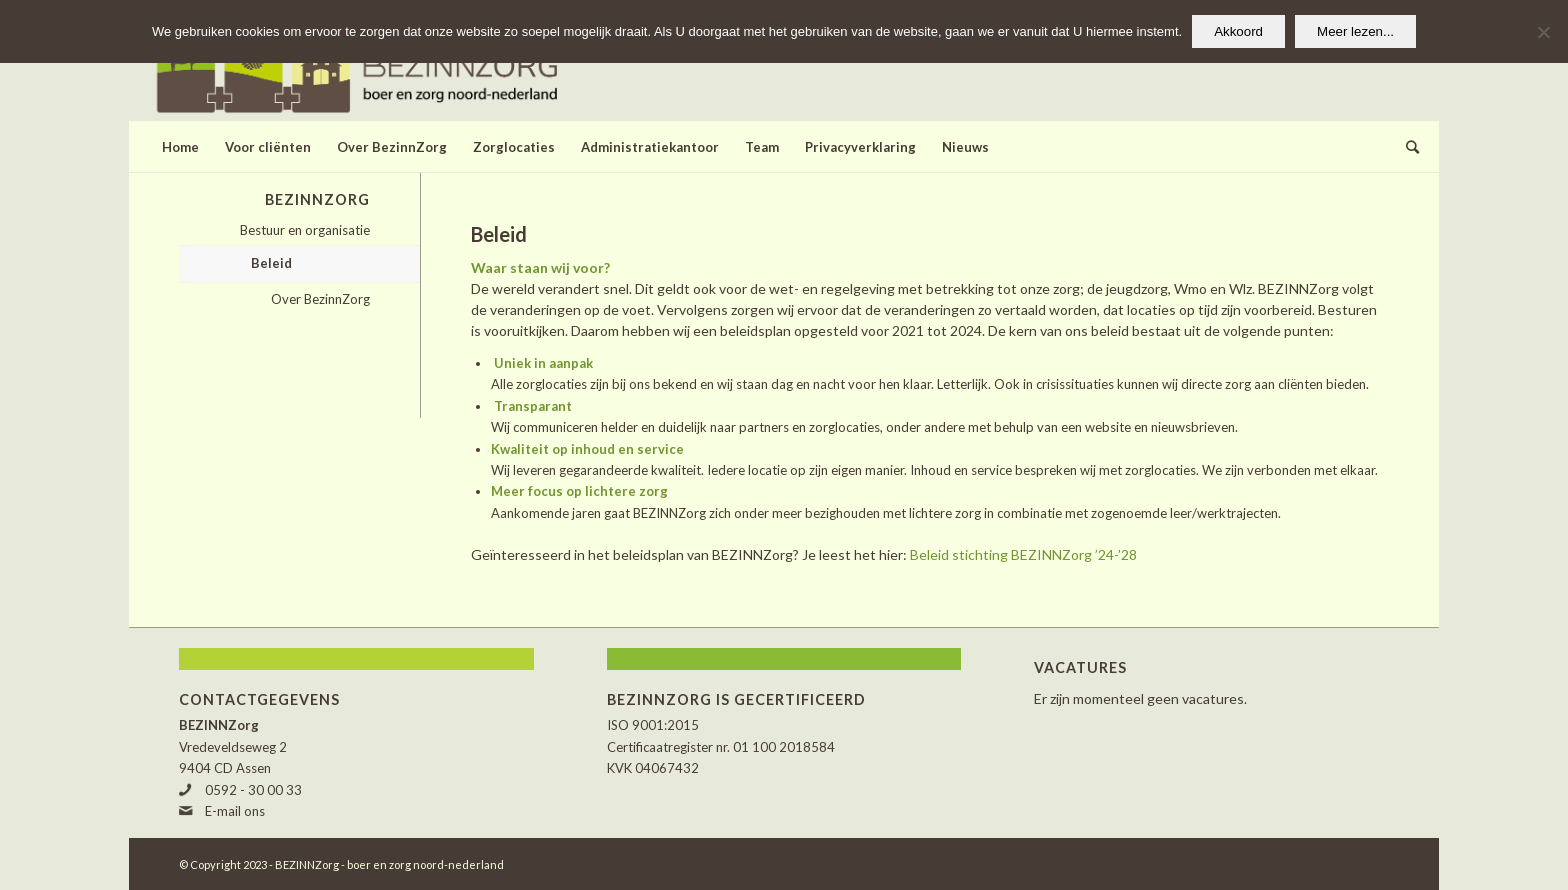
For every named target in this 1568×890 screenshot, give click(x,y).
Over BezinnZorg (320, 299)
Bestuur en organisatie (305, 230)
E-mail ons (235, 811)
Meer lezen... (1355, 31)
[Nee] (1543, 32)
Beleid (271, 263)
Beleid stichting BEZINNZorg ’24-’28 (1023, 554)
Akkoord (1238, 31)
